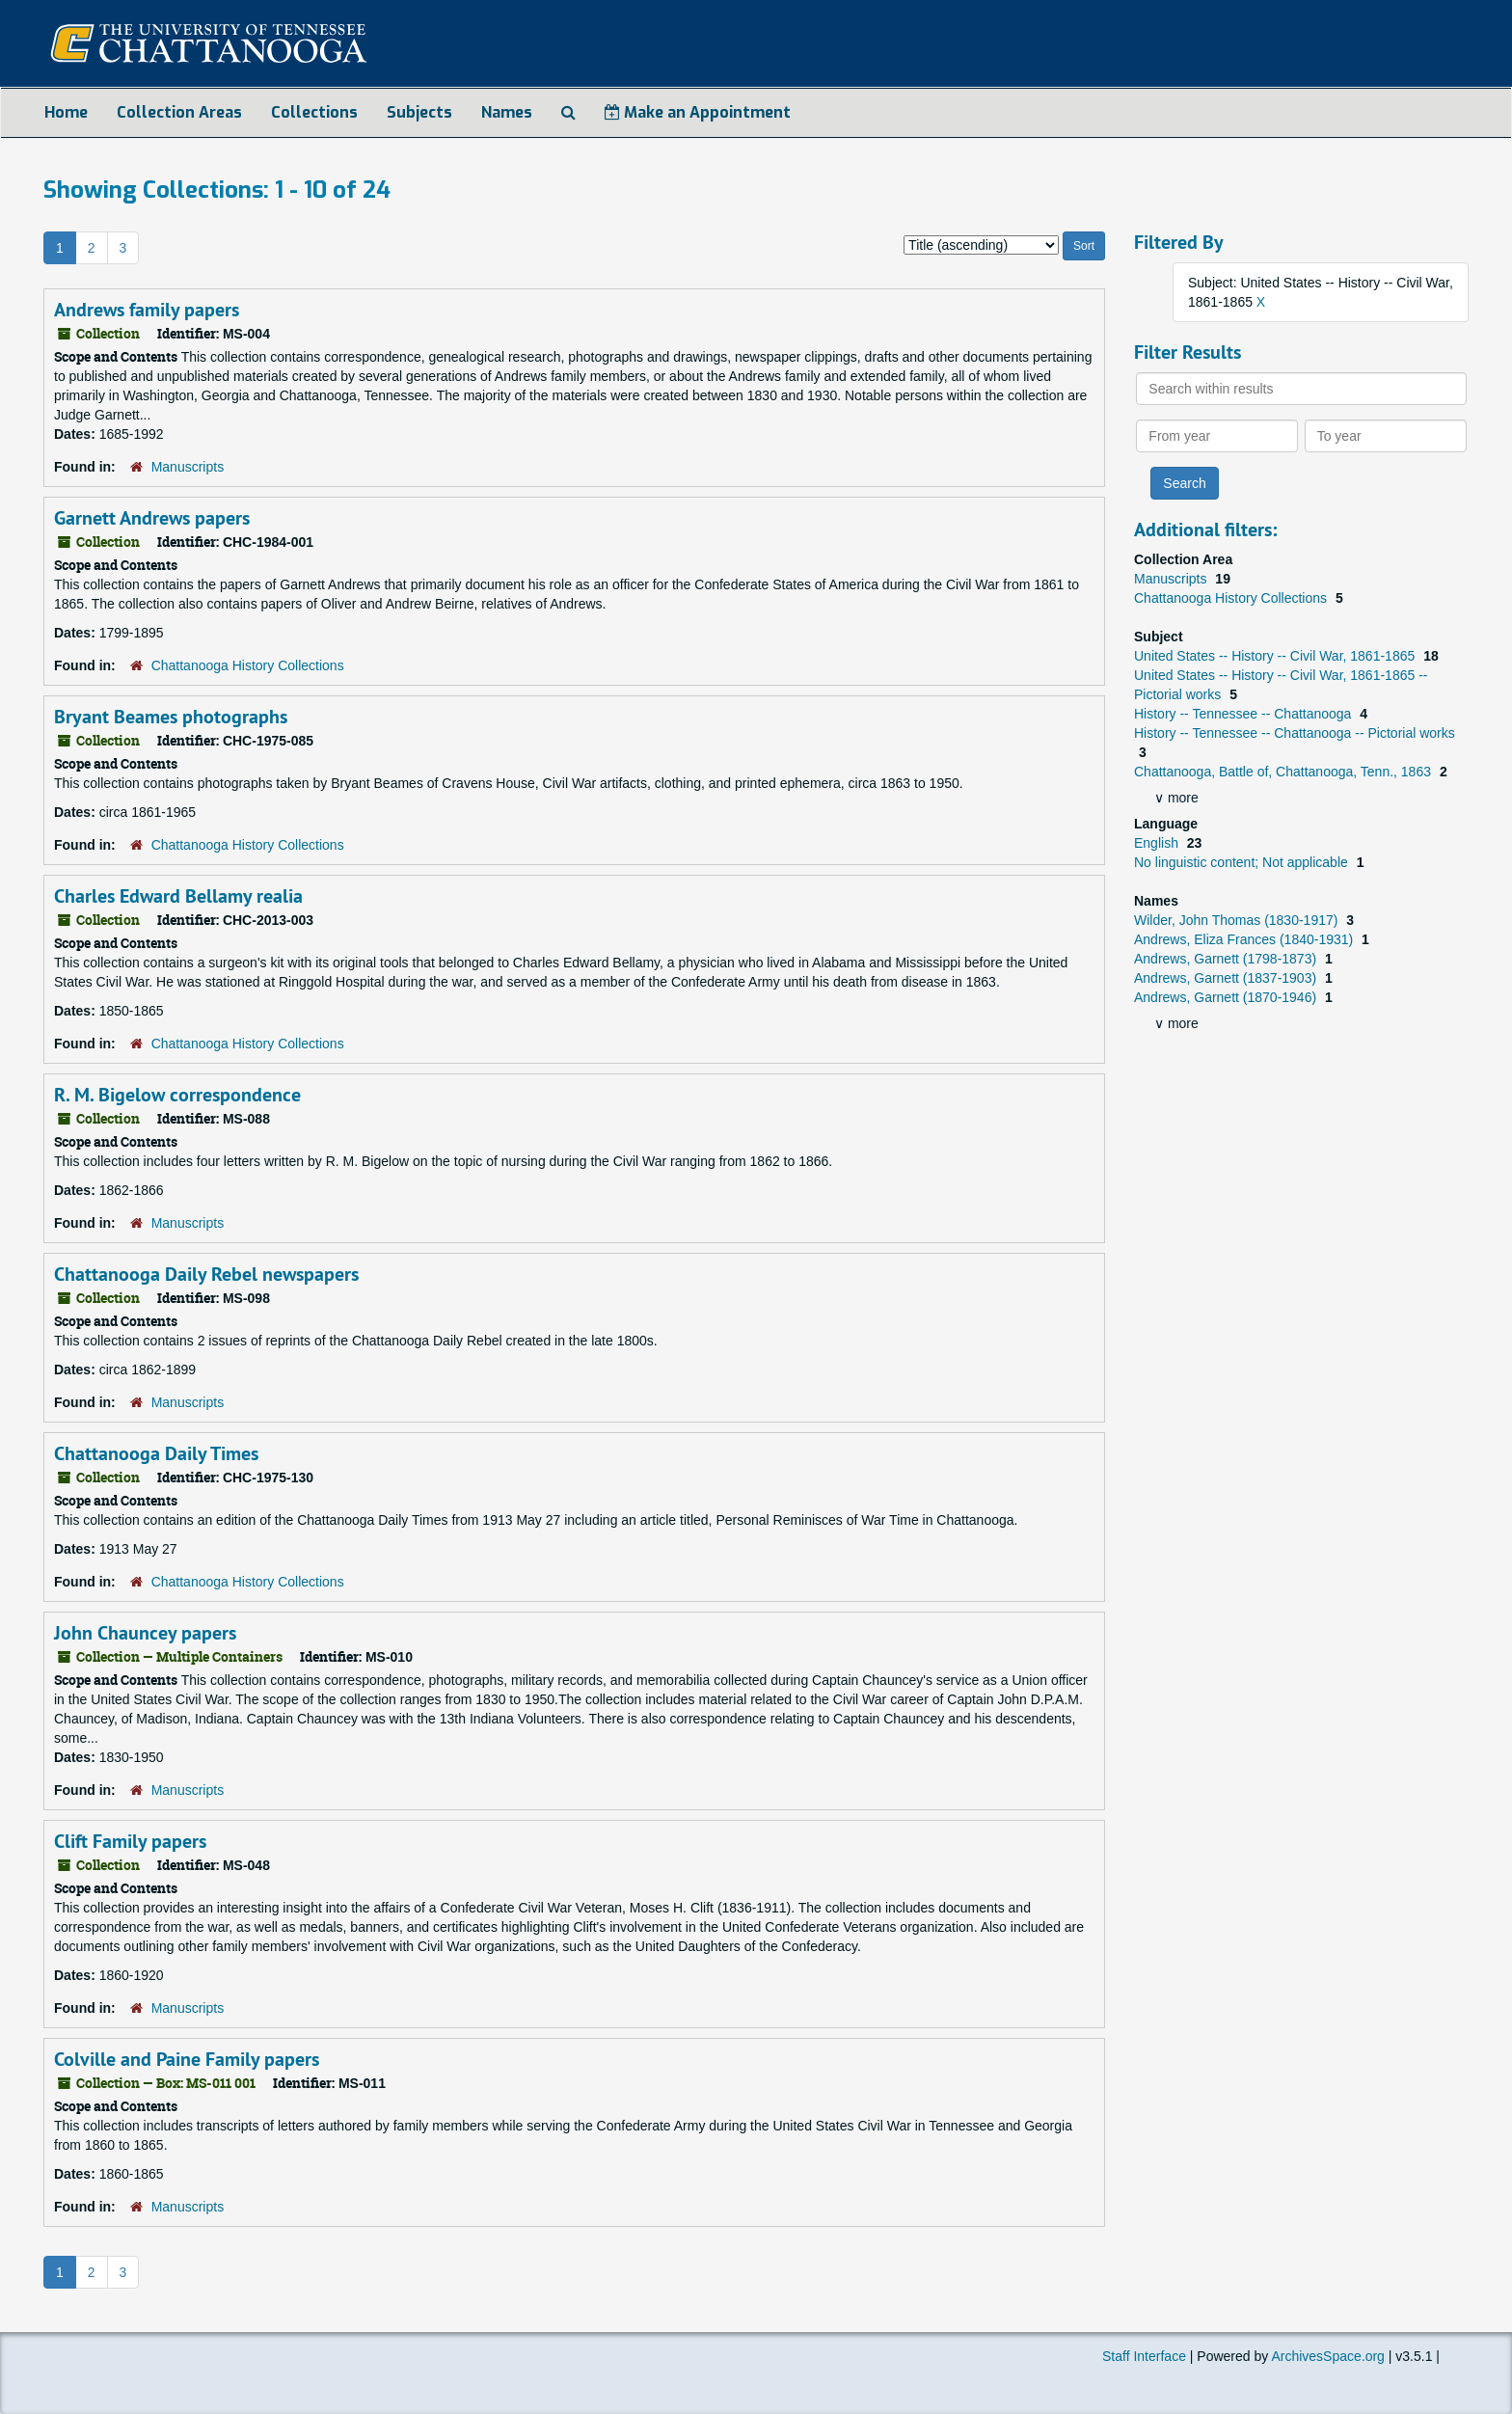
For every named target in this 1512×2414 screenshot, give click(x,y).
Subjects (419, 112)
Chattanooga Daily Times (156, 1453)
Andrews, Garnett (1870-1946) (1227, 997)
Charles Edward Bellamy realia (178, 896)
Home (66, 112)
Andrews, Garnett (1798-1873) (1227, 958)
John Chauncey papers (145, 1632)
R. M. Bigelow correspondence (177, 1094)
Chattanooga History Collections (247, 665)
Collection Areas (179, 112)
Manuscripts (187, 467)
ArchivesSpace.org (1328, 2356)
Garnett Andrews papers (152, 517)
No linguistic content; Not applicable (1243, 862)
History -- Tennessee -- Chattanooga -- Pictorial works (1294, 733)
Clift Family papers (130, 1841)
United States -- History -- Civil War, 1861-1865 (1276, 656)
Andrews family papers (146, 309)
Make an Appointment (698, 112)
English (1158, 843)
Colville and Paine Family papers (186, 2059)
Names (506, 112)
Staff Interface (1144, 2356)
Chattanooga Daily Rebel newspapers (206, 1274)
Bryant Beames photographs (170, 716)
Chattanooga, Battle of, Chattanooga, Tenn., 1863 (1284, 771)
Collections (314, 112)
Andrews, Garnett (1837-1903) (1227, 978)
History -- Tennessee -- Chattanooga (1244, 713)
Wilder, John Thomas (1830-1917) (1237, 920)
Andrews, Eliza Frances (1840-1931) (1245, 939)
